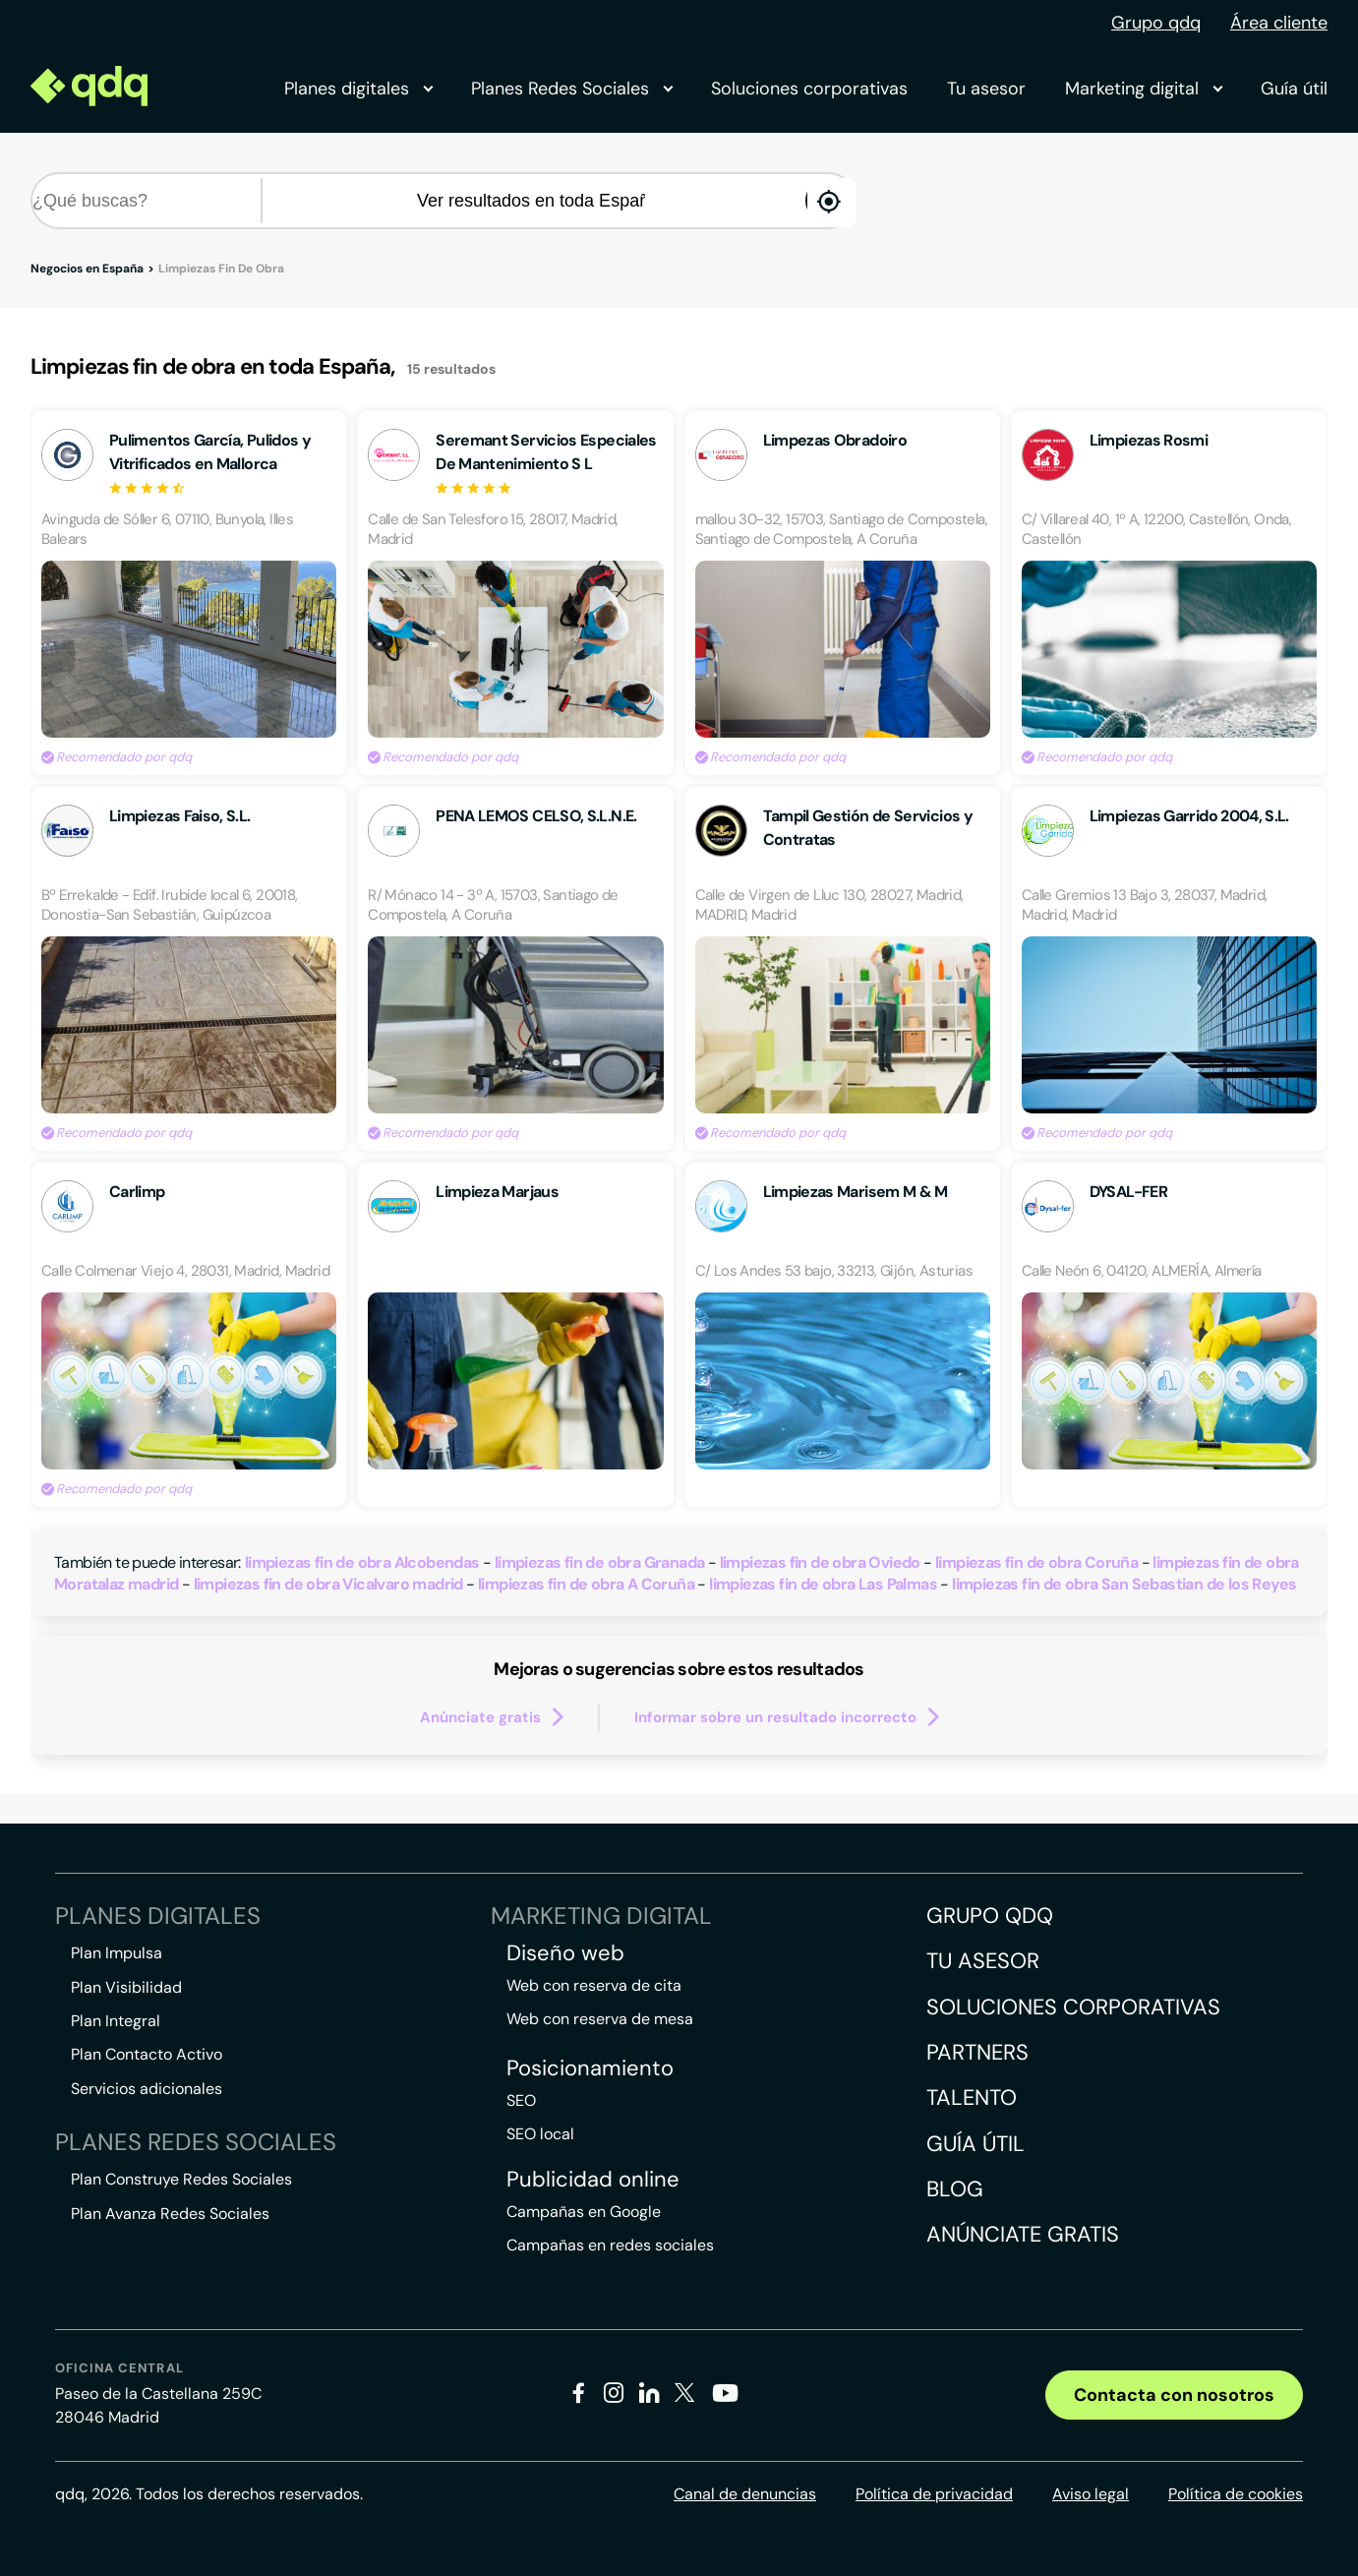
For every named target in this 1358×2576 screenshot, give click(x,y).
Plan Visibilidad (126, 1987)
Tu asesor (986, 88)
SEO (521, 2100)
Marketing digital (1143, 88)
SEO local (540, 2134)
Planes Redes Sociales (571, 88)
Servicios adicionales (146, 2088)
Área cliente (1279, 22)
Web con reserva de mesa (599, 2018)
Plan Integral (115, 2020)
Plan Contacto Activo (146, 2054)
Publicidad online (592, 2179)
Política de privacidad (934, 2494)
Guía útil (1294, 88)
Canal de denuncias (745, 2494)
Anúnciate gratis (1022, 2234)
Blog (954, 2189)
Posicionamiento (590, 2068)
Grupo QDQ (989, 1915)
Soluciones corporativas (809, 88)
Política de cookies (1235, 2494)
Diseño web (565, 1953)
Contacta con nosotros (1174, 2395)
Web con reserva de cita (593, 1985)
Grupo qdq (1156, 22)
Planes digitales (358, 88)
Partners (977, 2052)
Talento (971, 2097)
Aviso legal (1090, 2494)
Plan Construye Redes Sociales (181, 2179)
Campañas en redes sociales (610, 2245)
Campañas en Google (583, 2211)
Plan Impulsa (116, 1953)
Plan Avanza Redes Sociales (170, 2213)
